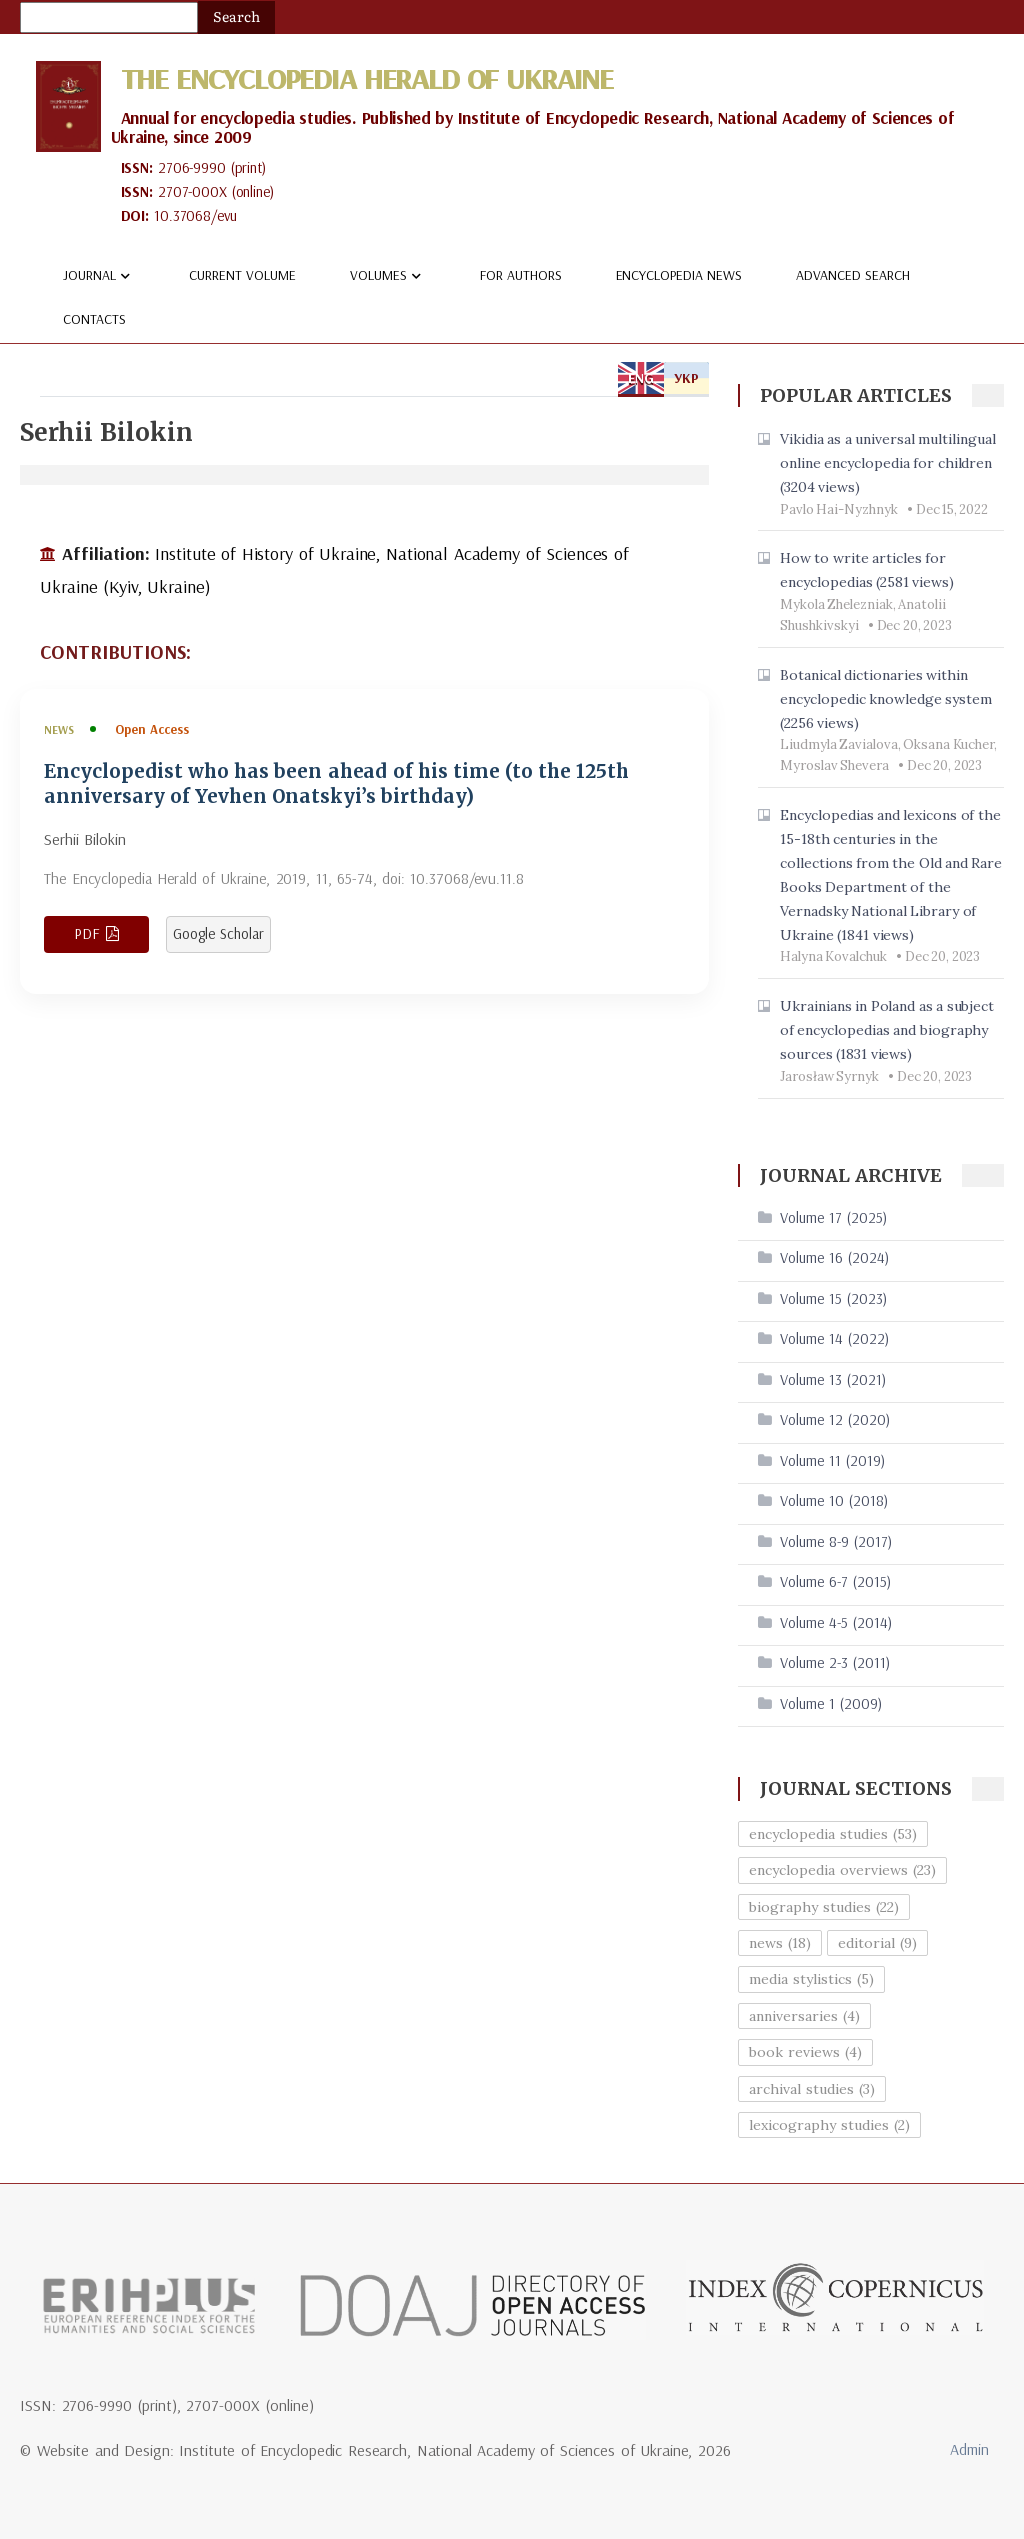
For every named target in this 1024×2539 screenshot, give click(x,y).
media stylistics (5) (811, 1979)
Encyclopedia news (679, 275)
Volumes (388, 276)
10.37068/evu (195, 215)
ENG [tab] (641, 378)
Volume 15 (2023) (833, 1298)
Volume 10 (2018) (834, 1500)
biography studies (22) (824, 1907)
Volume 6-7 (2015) (835, 1581)
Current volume (242, 275)
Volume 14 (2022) (834, 1338)
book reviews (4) (805, 2052)
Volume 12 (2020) (835, 1419)
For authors (521, 275)
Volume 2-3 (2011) (835, 1662)
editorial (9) (877, 1943)
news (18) (780, 1943)
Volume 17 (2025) (833, 1217)
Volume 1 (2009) (831, 1703)
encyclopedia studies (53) (833, 1834)
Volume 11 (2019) (832, 1460)
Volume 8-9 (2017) (836, 1541)
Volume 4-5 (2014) (836, 1622)
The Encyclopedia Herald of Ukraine (367, 78)
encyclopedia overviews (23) (842, 1870)
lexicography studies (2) (829, 2125)
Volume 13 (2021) (833, 1379)
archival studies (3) (812, 2089)
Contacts (94, 319)
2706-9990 (192, 167)
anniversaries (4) (804, 2016)
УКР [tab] (686, 378)
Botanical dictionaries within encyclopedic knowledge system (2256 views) (886, 699)
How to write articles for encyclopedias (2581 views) (867, 570)
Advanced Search (853, 275)
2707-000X (192, 191)
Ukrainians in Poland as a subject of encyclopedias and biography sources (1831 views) (887, 1030)
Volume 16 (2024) (834, 1257)
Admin (969, 2449)
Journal (99, 276)
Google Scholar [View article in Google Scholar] (218, 933)
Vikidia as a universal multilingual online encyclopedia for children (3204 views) (888, 463)
